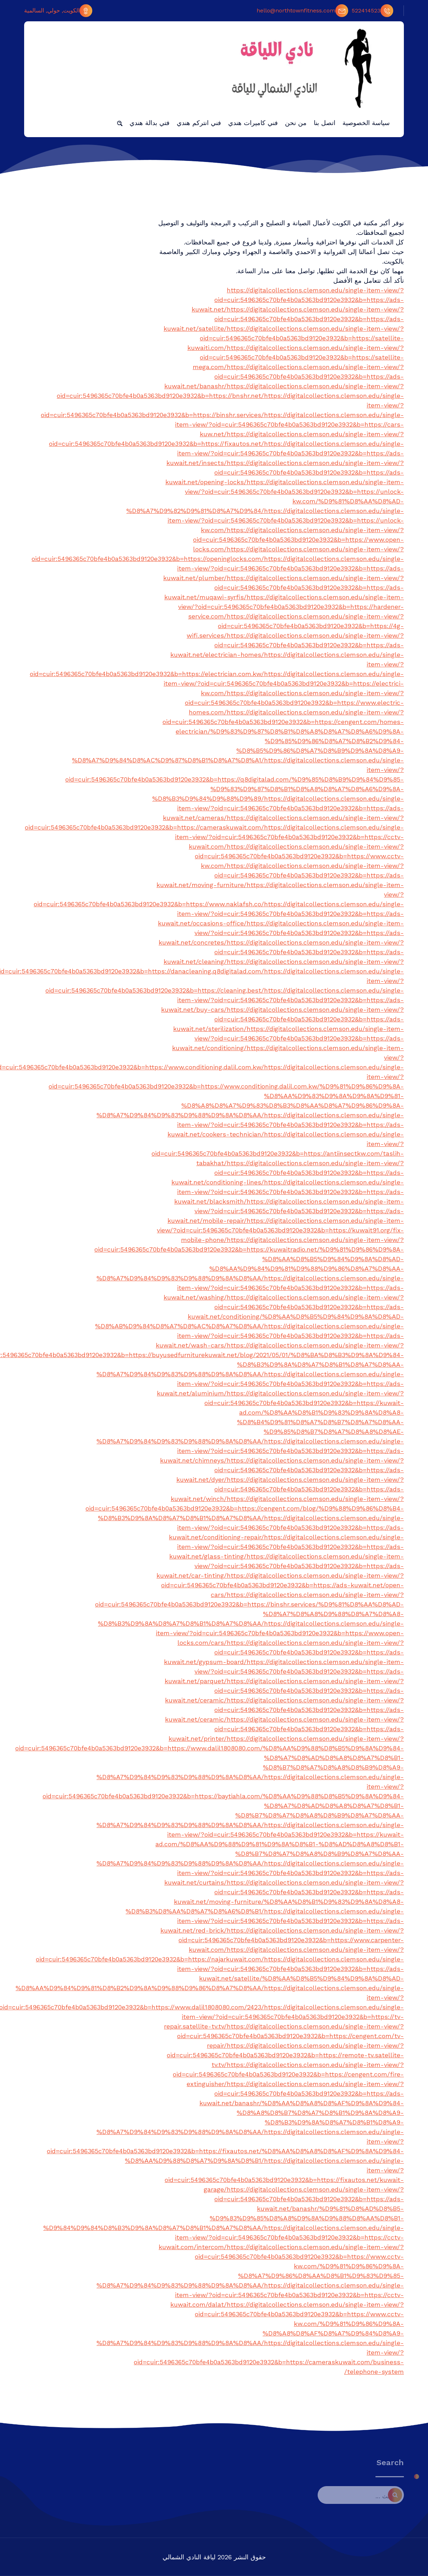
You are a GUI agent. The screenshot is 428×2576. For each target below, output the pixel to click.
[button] (119, 123)
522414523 (372, 10)
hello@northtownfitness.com (302, 10)
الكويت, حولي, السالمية (58, 10)
